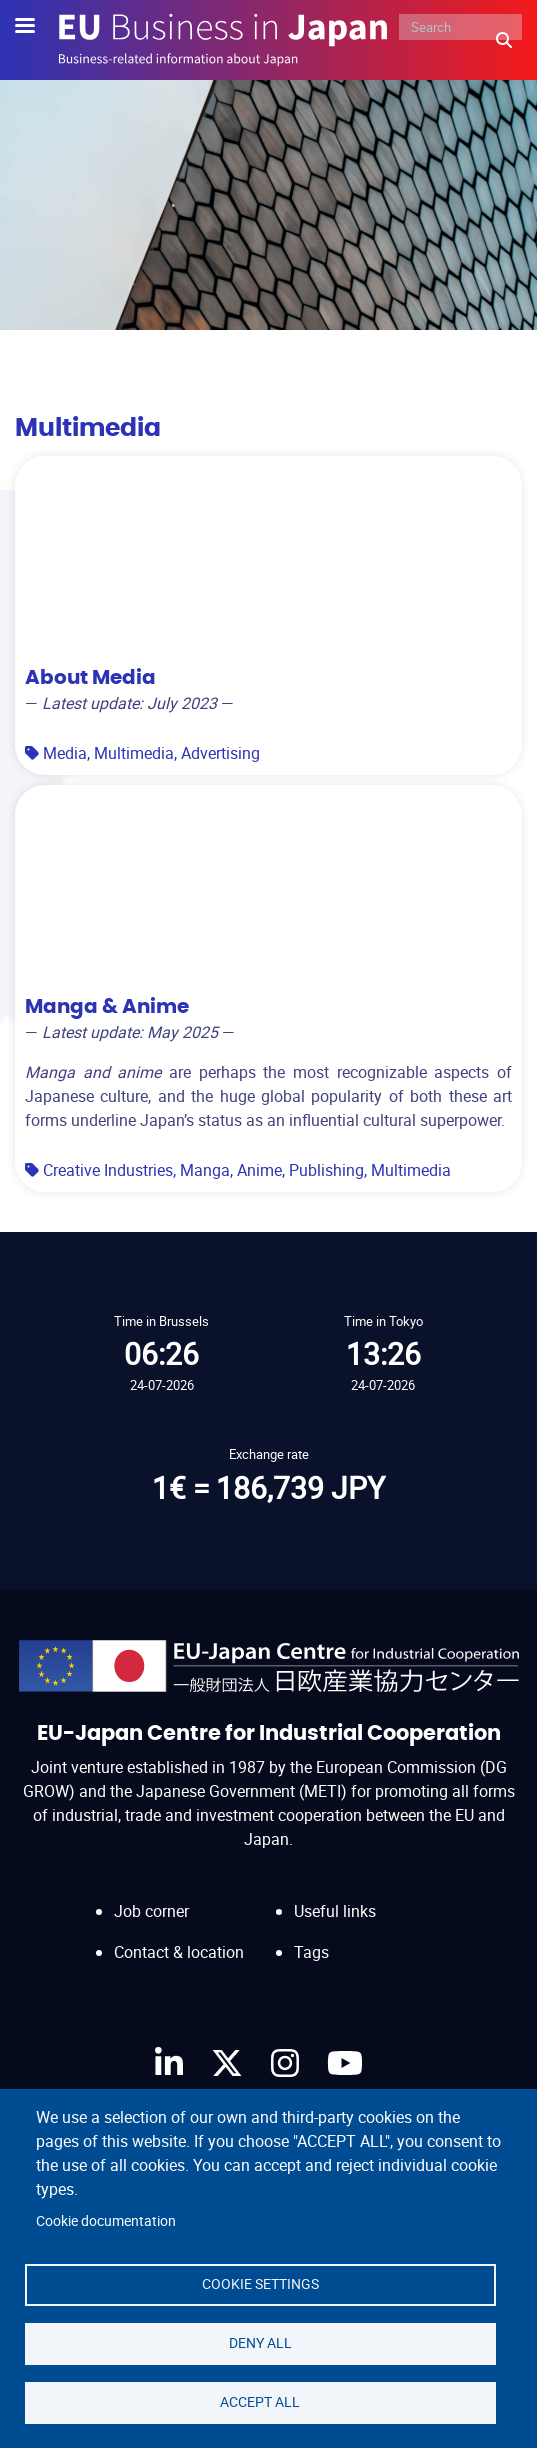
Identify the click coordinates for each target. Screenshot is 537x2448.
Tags (311, 1952)
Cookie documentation (106, 2221)
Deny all (260, 2343)
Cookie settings (260, 2284)
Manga (205, 1170)
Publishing (326, 1170)
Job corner (151, 1911)
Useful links (335, 1911)
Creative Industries (108, 1170)
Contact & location (179, 1952)
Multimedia (134, 753)
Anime (259, 1170)
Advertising (220, 753)
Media (65, 753)
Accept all (260, 2402)
